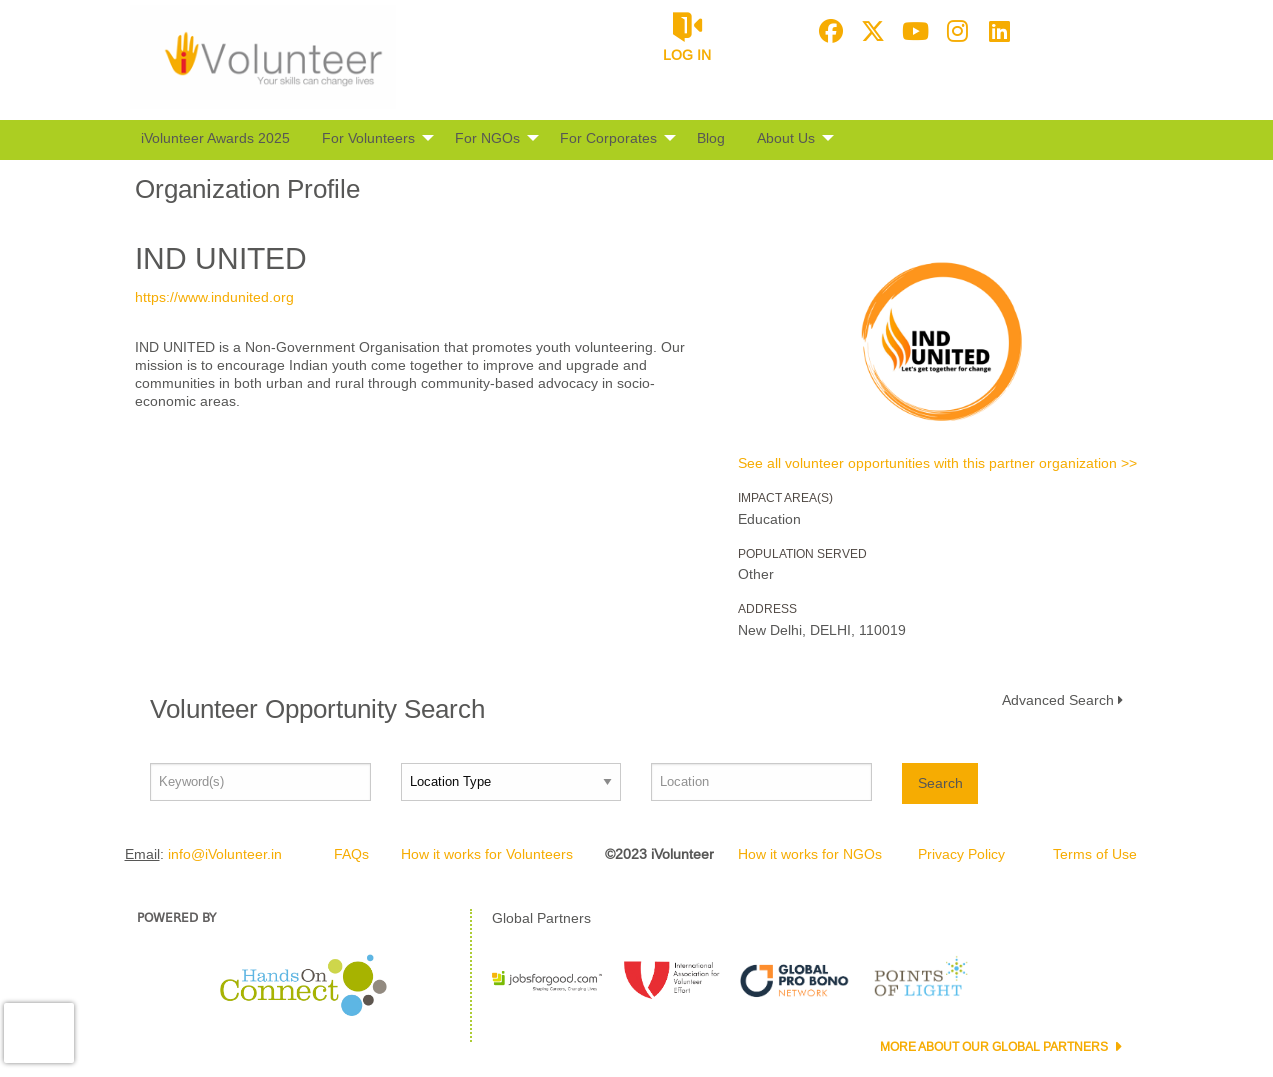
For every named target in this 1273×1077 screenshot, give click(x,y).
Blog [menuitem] (711, 138)
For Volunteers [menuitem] (368, 138)
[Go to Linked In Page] (996, 31)
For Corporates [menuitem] (608, 138)
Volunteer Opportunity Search (317, 709)
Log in (687, 55)
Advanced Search (1058, 700)
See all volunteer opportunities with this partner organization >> (937, 463)
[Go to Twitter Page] (870, 31)
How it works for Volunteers (487, 854)
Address (767, 609)
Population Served (802, 554)
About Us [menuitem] (786, 138)
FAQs (351, 854)
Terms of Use (1095, 854)
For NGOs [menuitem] (487, 138)
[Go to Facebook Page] (828, 31)
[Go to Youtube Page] (912, 31)
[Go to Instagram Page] (954, 31)
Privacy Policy (961, 854)
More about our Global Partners (995, 1047)
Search (940, 783)
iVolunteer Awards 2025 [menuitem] (215, 138)
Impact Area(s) (785, 498)
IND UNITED (221, 258)
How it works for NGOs (810, 854)
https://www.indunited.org (214, 297)
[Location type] (511, 782)
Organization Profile (247, 189)
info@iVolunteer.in (225, 854)
